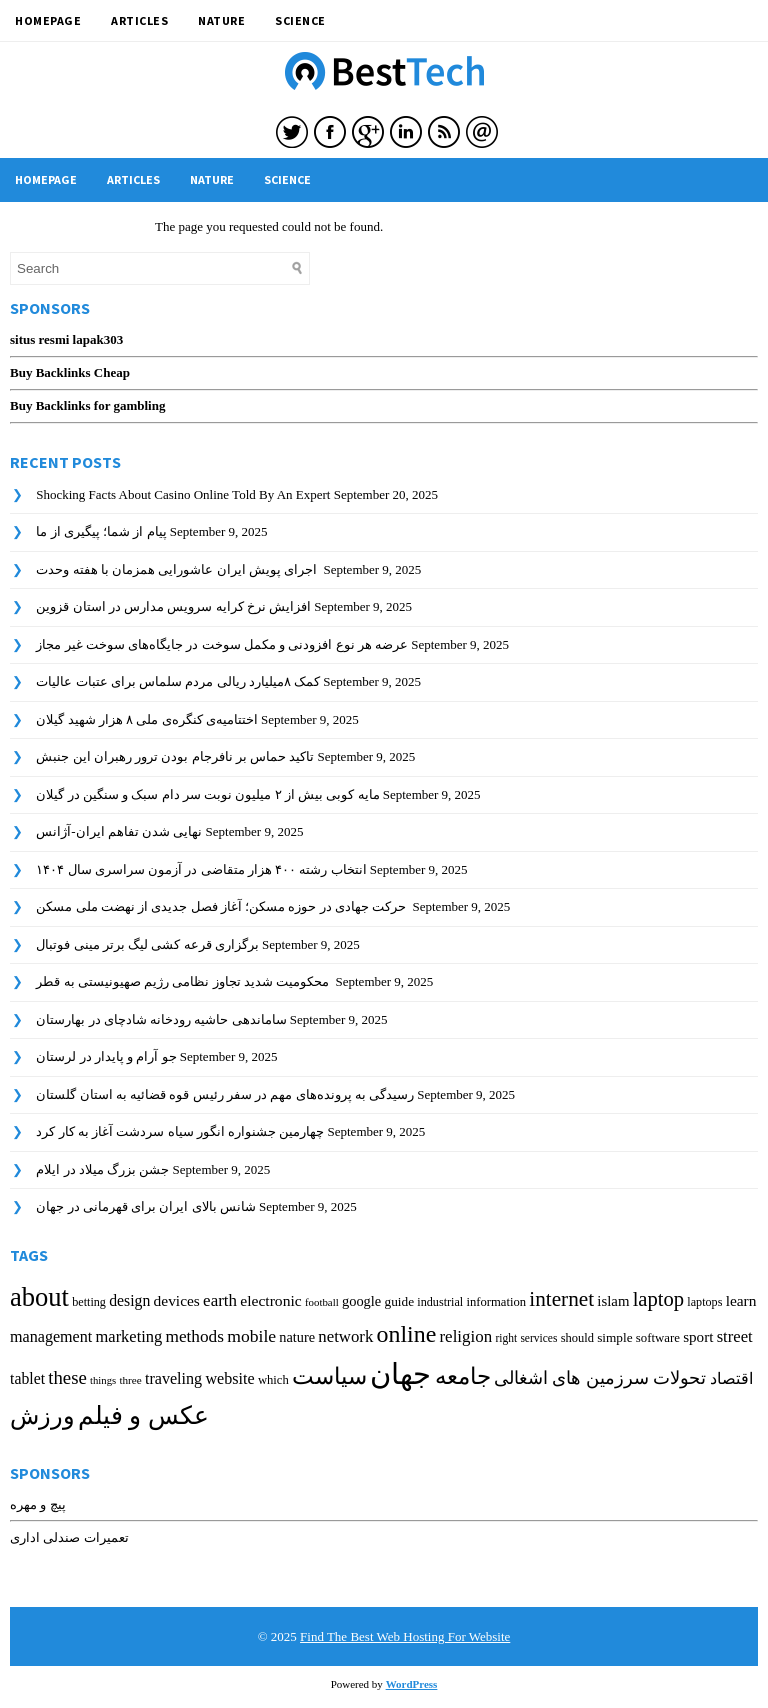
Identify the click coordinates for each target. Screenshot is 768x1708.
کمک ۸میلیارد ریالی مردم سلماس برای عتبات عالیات (178, 681)
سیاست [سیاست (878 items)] (329, 1376)
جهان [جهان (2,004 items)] (400, 1374)
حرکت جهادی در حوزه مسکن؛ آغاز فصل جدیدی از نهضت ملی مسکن (222, 906)
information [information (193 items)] (496, 1302)
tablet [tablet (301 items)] (27, 1378)
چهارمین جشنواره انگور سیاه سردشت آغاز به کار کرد (180, 1131)
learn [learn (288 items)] (741, 1300)
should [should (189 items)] (577, 1338)
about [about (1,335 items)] (39, 1297)
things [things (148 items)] (103, 1380)
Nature (221, 20)
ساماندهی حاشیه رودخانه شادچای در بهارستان (161, 1019)
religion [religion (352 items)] (465, 1336)
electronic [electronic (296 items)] (271, 1300)
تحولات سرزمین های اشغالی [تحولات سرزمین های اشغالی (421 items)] (600, 1378)
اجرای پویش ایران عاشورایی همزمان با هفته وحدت (178, 569)
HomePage (48, 20)
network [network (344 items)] (345, 1336)
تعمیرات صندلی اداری (69, 1537)
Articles (139, 20)
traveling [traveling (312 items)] (173, 1378)
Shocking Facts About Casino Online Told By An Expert (183, 494)
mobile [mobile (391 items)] (251, 1336)
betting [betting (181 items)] (89, 1302)
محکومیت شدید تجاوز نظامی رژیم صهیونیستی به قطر (184, 981)
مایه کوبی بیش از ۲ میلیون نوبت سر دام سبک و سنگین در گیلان (207, 794)
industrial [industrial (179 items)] (440, 1302)
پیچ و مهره (38, 1504)
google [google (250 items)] (361, 1301)
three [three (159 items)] (130, 1380)
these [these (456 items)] (67, 1377)
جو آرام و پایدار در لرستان (106, 1056)
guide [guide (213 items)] (400, 1301)
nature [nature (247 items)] (297, 1337)
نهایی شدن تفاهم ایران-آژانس (119, 831)
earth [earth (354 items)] (220, 1300)
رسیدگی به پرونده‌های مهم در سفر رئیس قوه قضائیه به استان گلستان (225, 1094)
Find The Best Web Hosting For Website (405, 1636)
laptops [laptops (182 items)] (704, 1302)
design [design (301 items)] (129, 1300)
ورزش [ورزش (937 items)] (42, 1416)
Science (300, 20)
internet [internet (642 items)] (561, 1299)
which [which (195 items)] (273, 1380)
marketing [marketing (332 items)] (129, 1336)
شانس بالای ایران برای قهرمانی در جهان (146, 1206)
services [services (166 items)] (538, 1338)
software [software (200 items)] (658, 1338)
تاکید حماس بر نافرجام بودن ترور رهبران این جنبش (175, 756)
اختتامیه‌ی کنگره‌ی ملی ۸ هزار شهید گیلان (147, 719)
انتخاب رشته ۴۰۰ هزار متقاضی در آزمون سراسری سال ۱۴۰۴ (201, 869)
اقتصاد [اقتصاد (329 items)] (731, 1378)
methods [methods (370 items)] (194, 1336)
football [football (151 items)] (322, 1302)
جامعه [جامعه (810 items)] (463, 1376)
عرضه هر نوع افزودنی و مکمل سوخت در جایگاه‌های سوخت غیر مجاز (222, 644)
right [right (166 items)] (506, 1338)
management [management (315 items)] (51, 1336)
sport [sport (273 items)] (698, 1337)
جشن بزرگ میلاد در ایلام (102, 1169)
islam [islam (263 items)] (613, 1301)
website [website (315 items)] (229, 1378)
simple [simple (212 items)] (614, 1337)
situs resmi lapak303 (66, 339)
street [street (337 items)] (735, 1336)
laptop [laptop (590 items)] (658, 1299)
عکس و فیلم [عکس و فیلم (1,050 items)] (143, 1415)
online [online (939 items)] (407, 1334)
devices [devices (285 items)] (177, 1300)
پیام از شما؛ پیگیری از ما (101, 531)
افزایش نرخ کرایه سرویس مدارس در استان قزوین (173, 606)
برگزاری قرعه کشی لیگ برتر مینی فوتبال (147, 944)
